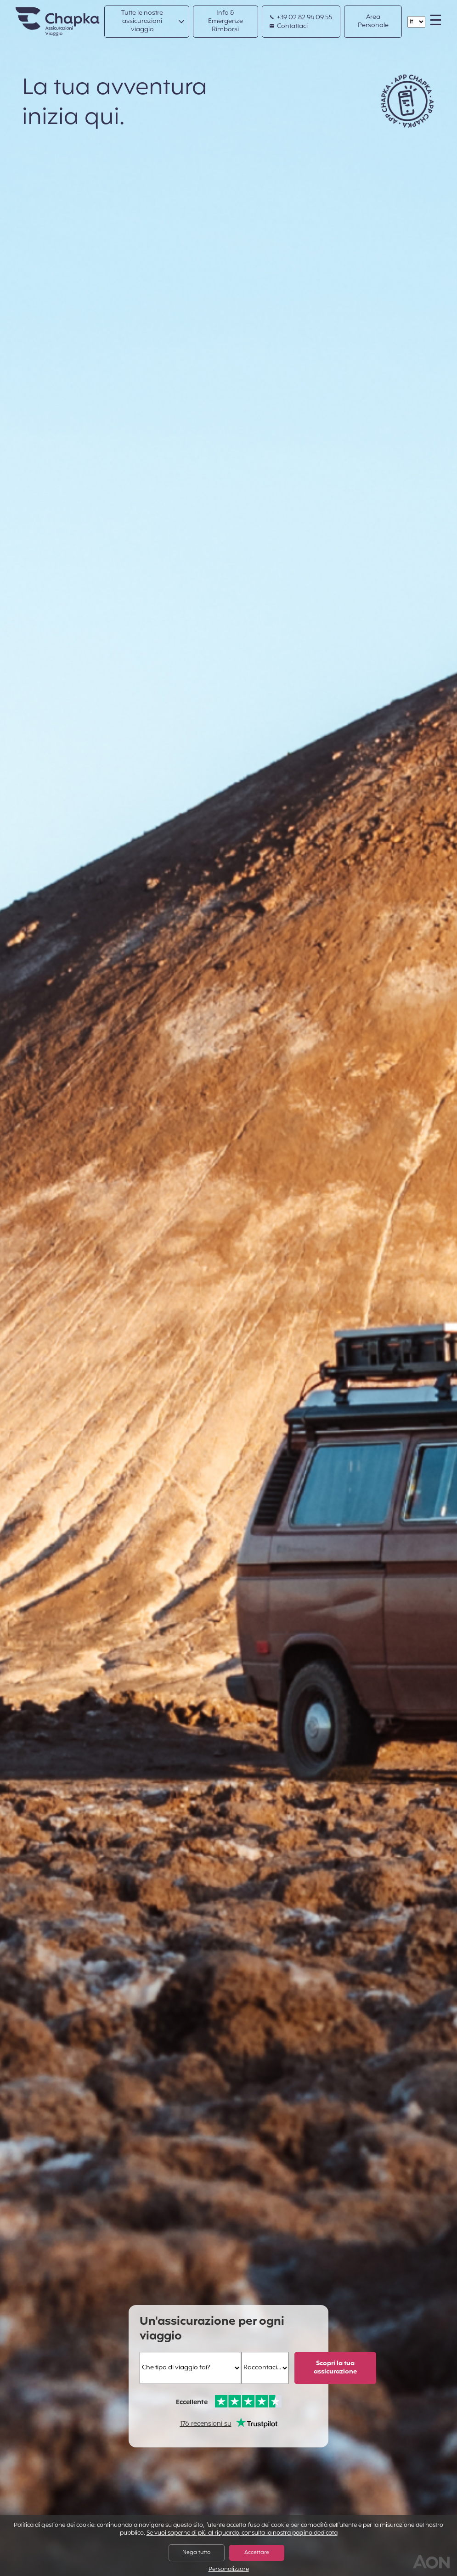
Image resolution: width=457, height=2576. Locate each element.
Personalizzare (229, 2570)
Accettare (256, 2552)
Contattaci (289, 27)
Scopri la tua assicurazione (335, 2368)
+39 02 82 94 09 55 (301, 18)
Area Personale (373, 21)
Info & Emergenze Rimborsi (225, 21)
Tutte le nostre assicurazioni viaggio (142, 21)
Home (46, 12)
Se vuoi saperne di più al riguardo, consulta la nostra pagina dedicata (242, 2533)
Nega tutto (196, 2552)
